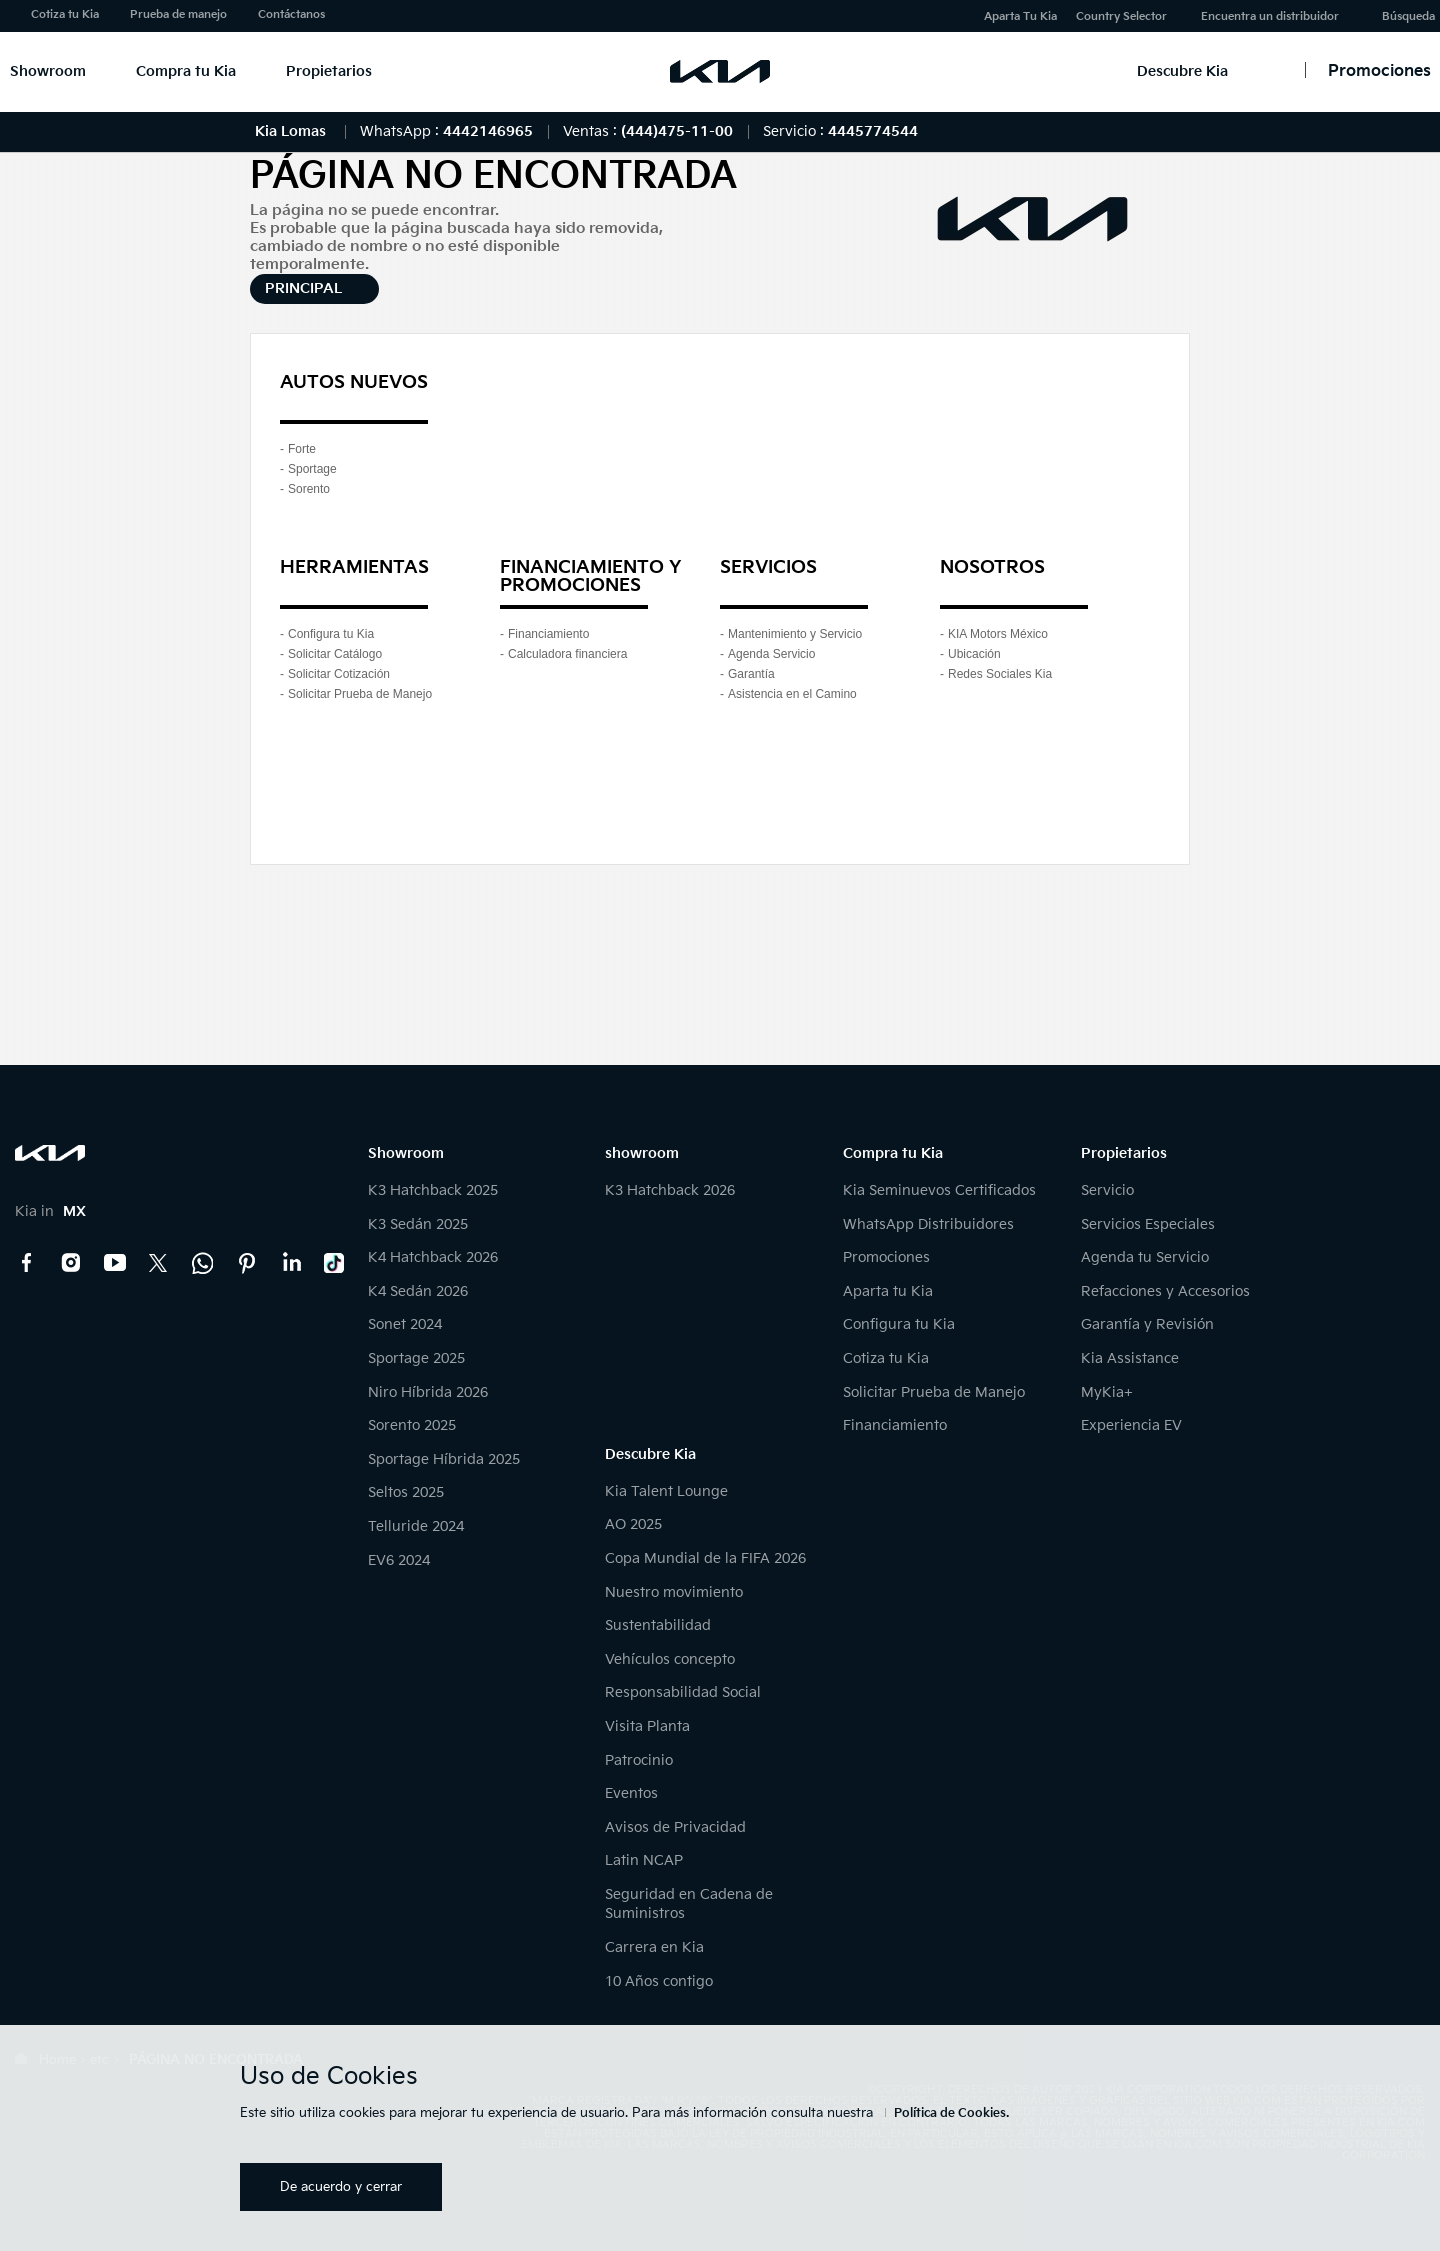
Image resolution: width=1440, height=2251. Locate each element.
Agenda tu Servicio (1145, 1257)
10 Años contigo (659, 1981)
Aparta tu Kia (888, 1291)
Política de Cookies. (951, 2113)
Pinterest (247, 1263)
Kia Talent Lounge (666, 1491)
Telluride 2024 (416, 1526)
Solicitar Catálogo (335, 654)
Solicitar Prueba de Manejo (360, 694)
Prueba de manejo (178, 14)
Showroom (48, 71)
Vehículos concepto (670, 1659)
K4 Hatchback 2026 (433, 1257)
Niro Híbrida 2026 (428, 1392)
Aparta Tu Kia (1020, 16)
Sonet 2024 (405, 1324)
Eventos (631, 1793)
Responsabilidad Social (683, 1692)
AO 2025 (633, 1524)
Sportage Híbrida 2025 (444, 1459)
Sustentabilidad (658, 1625)
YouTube (115, 1263)
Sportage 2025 (416, 1358)
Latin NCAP (644, 1860)
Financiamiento (548, 634)
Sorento (309, 489)
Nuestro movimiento (674, 1592)
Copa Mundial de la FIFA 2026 (705, 1558)
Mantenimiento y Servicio (795, 634)
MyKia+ (1107, 1392)
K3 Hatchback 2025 (433, 1190)
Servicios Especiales (1148, 1224)
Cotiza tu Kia (65, 14)
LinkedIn (291, 1263)
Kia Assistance (1130, 1358)
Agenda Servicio (771, 654)
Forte (302, 449)
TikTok (335, 1263)
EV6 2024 (399, 1560)
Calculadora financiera (567, 654)
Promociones (886, 1257)
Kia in (50, 1211)
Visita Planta (647, 1726)
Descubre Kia (1182, 71)
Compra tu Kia (186, 71)
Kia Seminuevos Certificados (939, 1190)
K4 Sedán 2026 (418, 1291)
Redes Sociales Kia (1000, 674)
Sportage (312, 469)
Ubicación (974, 654)
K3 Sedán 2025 (418, 1224)
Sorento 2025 (412, 1425)
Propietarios (329, 71)
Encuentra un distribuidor (1270, 16)
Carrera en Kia (654, 1947)
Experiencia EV (1131, 1425)
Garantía (751, 674)
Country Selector (1121, 16)
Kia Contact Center (203, 1263)
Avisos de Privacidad (675, 1827)
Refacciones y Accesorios (1165, 1291)
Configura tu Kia (331, 634)
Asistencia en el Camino (792, 694)
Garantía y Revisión (1147, 1324)
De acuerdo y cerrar (341, 2187)
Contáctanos (291, 14)
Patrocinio (639, 1760)
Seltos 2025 (406, 1492)
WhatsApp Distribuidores (928, 1224)
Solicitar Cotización (339, 674)
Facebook (27, 1263)
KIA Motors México (998, 634)
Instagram (71, 1263)
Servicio (1107, 1190)
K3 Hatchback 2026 (670, 1190)
